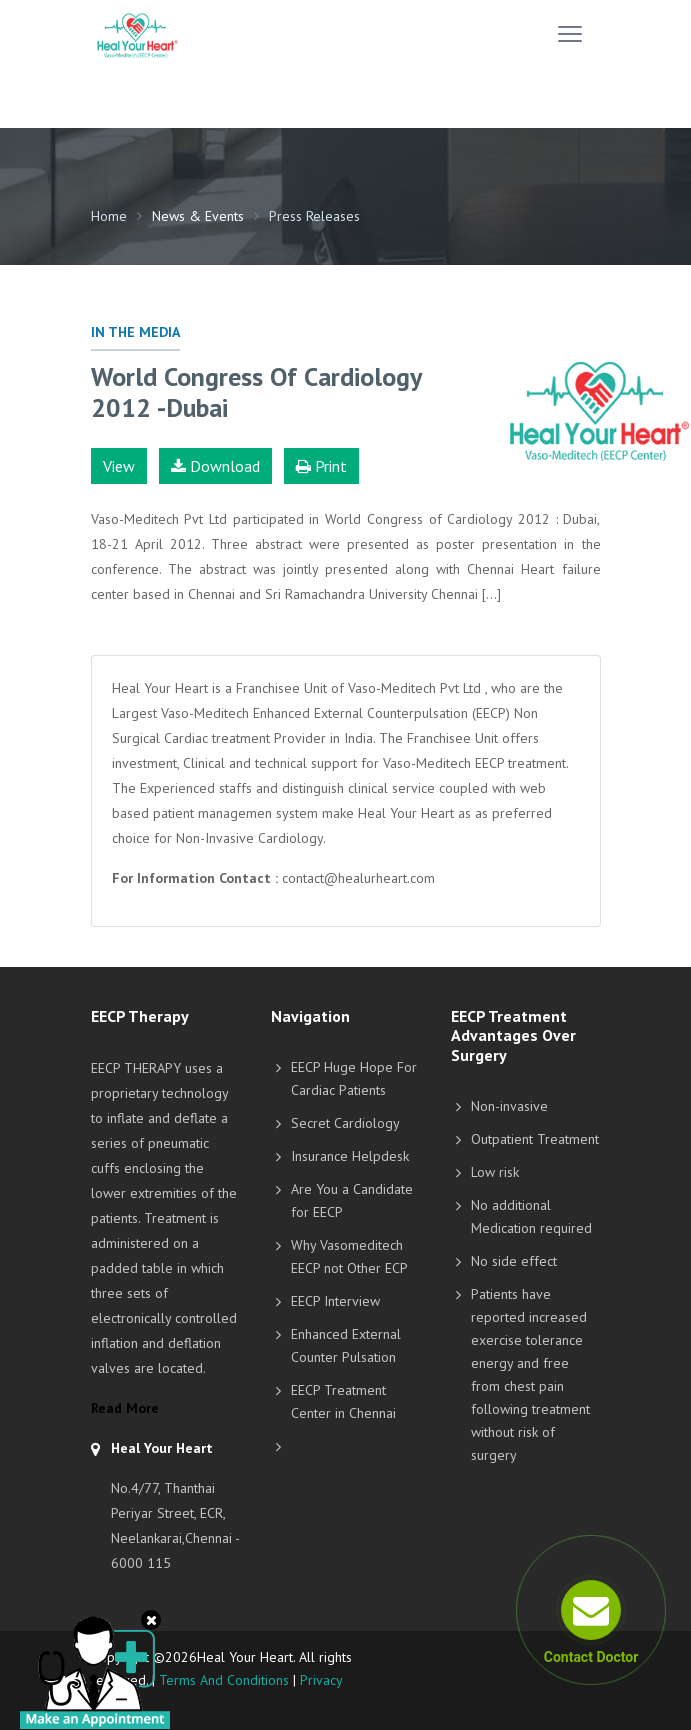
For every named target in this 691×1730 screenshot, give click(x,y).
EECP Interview (335, 1301)
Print (321, 466)
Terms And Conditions (224, 1680)
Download (215, 466)
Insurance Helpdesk (350, 1156)
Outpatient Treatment (535, 1139)
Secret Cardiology (345, 1123)
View (119, 466)
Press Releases (314, 216)
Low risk (495, 1172)
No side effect (514, 1261)
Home (109, 216)
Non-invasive (509, 1106)
